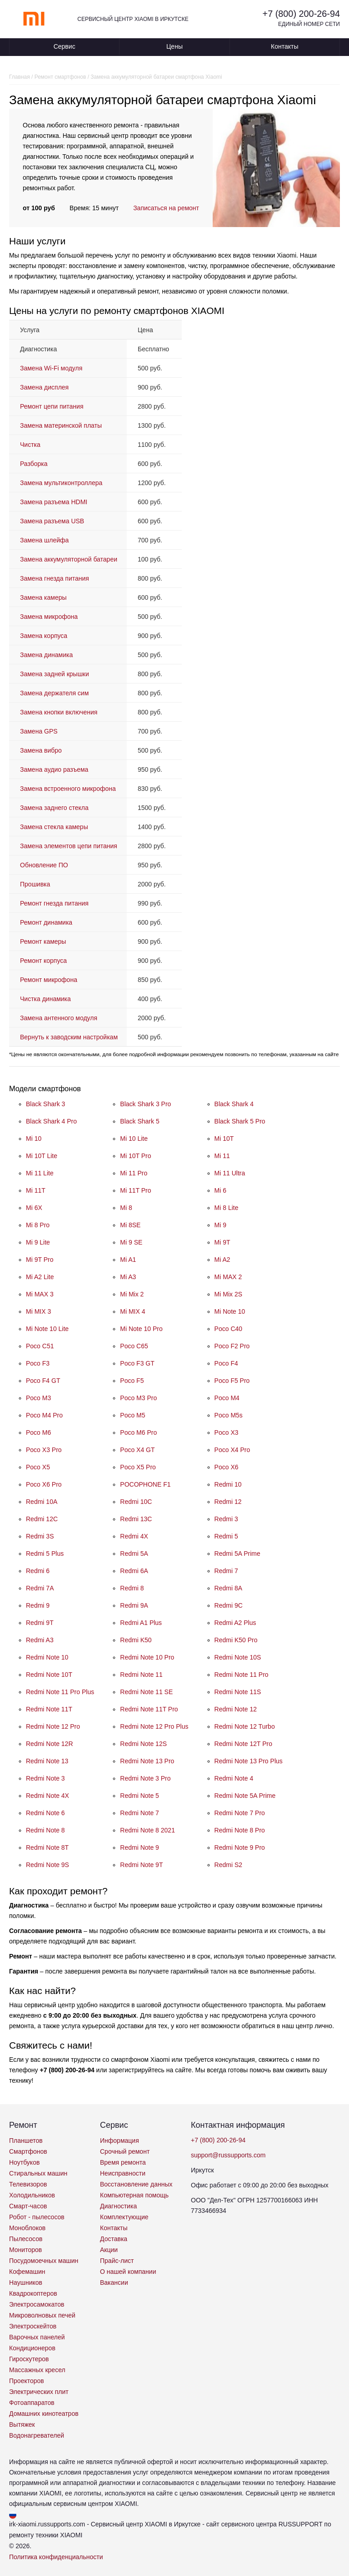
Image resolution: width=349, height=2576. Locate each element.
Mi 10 (33, 1138)
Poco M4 (226, 1398)
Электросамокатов (36, 2304)
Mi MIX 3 (38, 1311)
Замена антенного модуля (58, 1018)
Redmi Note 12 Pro (53, 1726)
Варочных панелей (37, 2337)
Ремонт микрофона (48, 979)
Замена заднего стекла (54, 807)
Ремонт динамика (46, 922)
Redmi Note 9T (141, 1864)
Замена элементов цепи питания (68, 846)
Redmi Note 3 (45, 1778)
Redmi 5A (134, 1553)
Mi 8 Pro (38, 1225)
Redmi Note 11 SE (146, 1691)
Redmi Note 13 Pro (147, 1761)
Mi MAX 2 (228, 1276)
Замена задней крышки (54, 674)
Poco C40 (228, 1328)
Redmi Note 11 (141, 1674)
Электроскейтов (32, 2326)
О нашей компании (128, 2271)
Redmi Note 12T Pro (243, 1743)
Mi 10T (224, 1138)
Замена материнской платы (61, 425)
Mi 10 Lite (134, 1138)
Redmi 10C (136, 1501)
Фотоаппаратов (32, 2402)
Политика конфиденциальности (56, 2557)
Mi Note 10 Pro (141, 1328)
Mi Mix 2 (132, 1294)
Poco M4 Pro (44, 1415)
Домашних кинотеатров (44, 2413)
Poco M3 (38, 1398)
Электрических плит (39, 2391)
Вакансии (114, 2282)
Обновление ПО (44, 865)
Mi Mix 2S (228, 1294)
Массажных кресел (37, 2370)
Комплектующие (124, 2217)
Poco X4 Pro (232, 1449)
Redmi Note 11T (49, 1709)
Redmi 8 (132, 1588)
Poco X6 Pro (44, 1484)
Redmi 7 (226, 1570)
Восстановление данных (136, 2184)
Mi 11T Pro (135, 1190)
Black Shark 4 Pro (51, 1121)
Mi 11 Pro (133, 1173)
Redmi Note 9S (47, 1864)
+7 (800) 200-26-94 (301, 14)
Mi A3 (128, 1276)
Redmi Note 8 (45, 1830)
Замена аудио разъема (54, 769)
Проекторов (26, 2380)
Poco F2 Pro (232, 1346)
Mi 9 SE (131, 1242)
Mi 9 (220, 1225)
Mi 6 (220, 1190)
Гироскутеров (29, 2359)
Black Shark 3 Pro (145, 1104)
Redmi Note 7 (139, 1813)
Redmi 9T (40, 1622)
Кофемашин (27, 2271)
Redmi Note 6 (45, 1813)
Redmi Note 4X (47, 1795)
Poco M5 (132, 1415)
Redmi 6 (38, 1570)
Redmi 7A (40, 1588)
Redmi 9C (228, 1605)
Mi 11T (35, 1190)
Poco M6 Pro (138, 1432)
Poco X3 (226, 1432)
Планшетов (26, 2140)
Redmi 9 (38, 1605)
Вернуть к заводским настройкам (69, 1037)
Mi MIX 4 (132, 1311)
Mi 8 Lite (226, 1207)
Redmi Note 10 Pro (147, 1657)
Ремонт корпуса (43, 960)
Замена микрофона (49, 616)
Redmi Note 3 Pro (145, 1778)
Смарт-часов (28, 2206)
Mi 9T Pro (39, 1259)
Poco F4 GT (43, 1380)
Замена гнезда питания (54, 578)
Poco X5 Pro (138, 1467)
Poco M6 (38, 1432)
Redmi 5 (226, 1536)
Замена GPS (39, 731)
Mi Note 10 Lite (47, 1328)
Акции (109, 2249)
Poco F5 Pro (232, 1380)
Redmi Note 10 (47, 1657)
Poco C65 (134, 1346)
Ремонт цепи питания (51, 406)
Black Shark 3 (45, 1104)
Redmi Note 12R (49, 1743)
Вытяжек (22, 2424)
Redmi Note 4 (234, 1778)
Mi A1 (128, 1259)
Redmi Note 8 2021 (147, 1830)
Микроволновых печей (42, 2315)
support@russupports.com (228, 2155)
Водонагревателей (36, 2435)
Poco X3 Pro (44, 1449)
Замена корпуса (43, 635)
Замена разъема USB (52, 521)
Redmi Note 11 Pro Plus (60, 1691)
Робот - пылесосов (37, 2217)
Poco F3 (38, 1363)
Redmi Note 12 (235, 1709)
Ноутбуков (24, 2162)
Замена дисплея (44, 387)
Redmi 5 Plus (45, 1553)
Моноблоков (27, 2228)
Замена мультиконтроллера (61, 482)
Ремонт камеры (43, 941)
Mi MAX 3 (40, 1294)
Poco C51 (40, 1346)
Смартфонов (28, 2151)
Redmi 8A (228, 1588)
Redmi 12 (228, 1501)
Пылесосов (25, 2238)
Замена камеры (43, 597)
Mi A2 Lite (40, 1276)
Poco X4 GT (137, 1449)
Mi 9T (222, 1242)
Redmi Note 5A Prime (245, 1795)
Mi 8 (126, 1207)
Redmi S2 (228, 1864)
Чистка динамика (45, 998)
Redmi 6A (134, 1570)
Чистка (30, 444)
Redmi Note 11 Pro (241, 1674)
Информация (119, 2140)
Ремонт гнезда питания (54, 903)
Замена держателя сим (54, 693)
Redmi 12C (42, 1519)
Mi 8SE (130, 1225)
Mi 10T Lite (41, 1155)
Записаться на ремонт (166, 208)
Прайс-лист (117, 2260)
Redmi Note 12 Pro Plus (154, 1726)
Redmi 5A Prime (237, 1553)
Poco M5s (228, 1415)
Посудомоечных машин (43, 2260)
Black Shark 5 (139, 1121)
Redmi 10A (41, 1501)
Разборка (34, 463)
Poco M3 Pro (138, 1398)
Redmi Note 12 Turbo (244, 1726)
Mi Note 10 (229, 1311)
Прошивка (35, 884)
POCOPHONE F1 (145, 1484)
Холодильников (32, 2195)
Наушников (25, 2282)
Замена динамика (46, 654)
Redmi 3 (226, 1519)
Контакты (284, 46)
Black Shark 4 (234, 1104)
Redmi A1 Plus (141, 1622)
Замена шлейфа (44, 540)
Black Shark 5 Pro (239, 1121)
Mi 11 (222, 1155)
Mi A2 (222, 1259)
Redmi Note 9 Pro (239, 1847)
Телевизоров (28, 2184)
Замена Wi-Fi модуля (51, 368)
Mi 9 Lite (38, 1242)
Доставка (113, 2238)
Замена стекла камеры (54, 826)
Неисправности (122, 2173)
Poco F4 (226, 1363)
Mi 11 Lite (40, 1173)
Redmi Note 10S (237, 1657)
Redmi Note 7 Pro (239, 1813)
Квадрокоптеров (33, 2293)
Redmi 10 (228, 1484)
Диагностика (118, 2206)
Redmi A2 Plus (235, 1622)
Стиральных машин (38, 2173)
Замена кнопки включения (58, 712)
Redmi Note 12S (143, 1743)
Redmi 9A (134, 1605)
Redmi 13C (136, 1519)
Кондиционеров (32, 2348)
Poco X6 (226, 1467)
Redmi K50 (135, 1640)
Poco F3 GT (137, 1363)
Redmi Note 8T (47, 1847)
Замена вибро (41, 750)
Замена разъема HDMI (53, 502)
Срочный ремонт (125, 2151)
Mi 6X (34, 1207)
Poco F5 (132, 1380)
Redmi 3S (40, 1536)
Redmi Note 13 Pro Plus (248, 1761)
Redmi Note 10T (49, 1674)
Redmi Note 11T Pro (149, 1709)
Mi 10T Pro (135, 1155)
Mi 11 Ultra (229, 1173)
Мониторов (25, 2249)
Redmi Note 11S (237, 1691)
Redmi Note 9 (139, 1847)
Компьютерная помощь (134, 2195)
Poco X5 (38, 1467)
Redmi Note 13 (47, 1761)
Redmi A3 (40, 1640)
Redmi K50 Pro (236, 1640)
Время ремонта (123, 2162)
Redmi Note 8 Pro (239, 1830)
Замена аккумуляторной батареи (68, 559)
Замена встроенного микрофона (68, 788)
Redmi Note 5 (139, 1795)
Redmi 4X (134, 1536)
